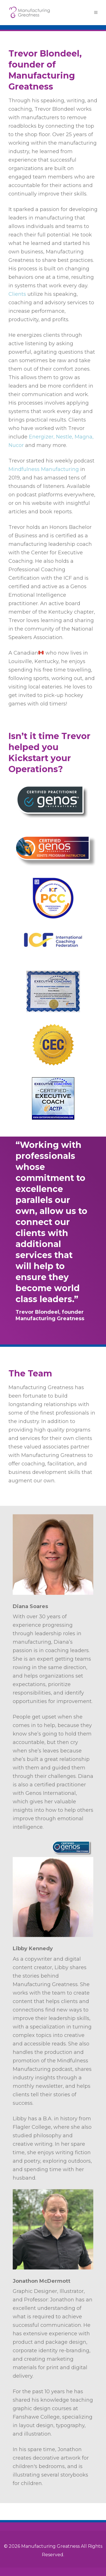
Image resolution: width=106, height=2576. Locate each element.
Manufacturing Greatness (50, 2546)
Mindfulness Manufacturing (43, 469)
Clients (17, 294)
